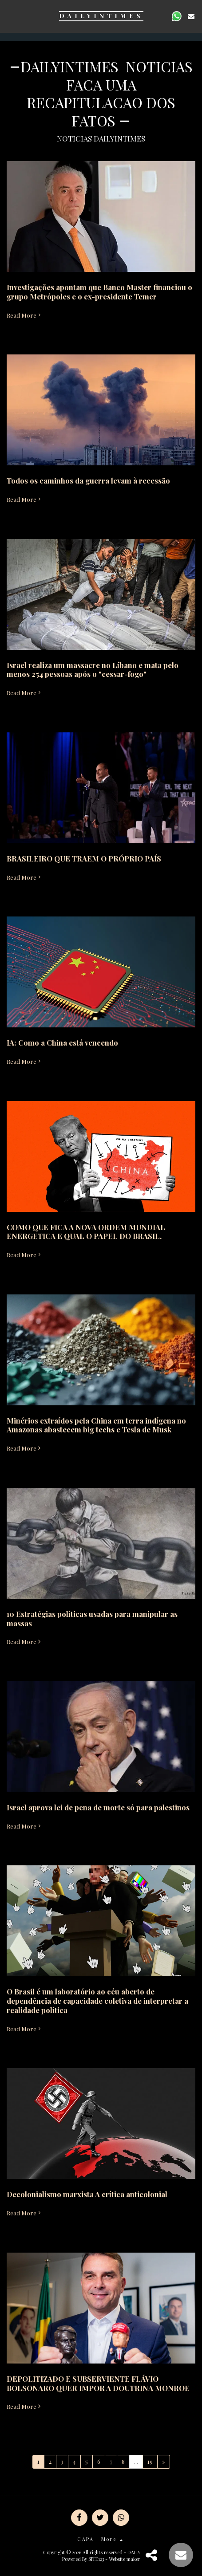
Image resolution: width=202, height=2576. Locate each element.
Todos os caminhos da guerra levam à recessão (88, 480)
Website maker (124, 2559)
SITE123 (96, 2559)
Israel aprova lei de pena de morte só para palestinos (98, 1807)
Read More (24, 315)
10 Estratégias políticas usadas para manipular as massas (92, 1618)
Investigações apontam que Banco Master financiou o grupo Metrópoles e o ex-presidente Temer (99, 291)
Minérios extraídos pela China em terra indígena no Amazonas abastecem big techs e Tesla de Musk (96, 1425)
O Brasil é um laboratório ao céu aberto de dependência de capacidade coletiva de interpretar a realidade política (97, 2000)
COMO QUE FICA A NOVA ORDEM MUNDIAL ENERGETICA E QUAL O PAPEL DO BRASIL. (86, 1231)
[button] (9, 16)
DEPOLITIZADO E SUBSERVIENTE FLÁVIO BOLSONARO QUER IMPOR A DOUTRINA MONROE (98, 2383)
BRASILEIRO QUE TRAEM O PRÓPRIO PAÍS (84, 858)
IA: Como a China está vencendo (62, 1042)
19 (150, 2461)
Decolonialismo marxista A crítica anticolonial (87, 2194)
